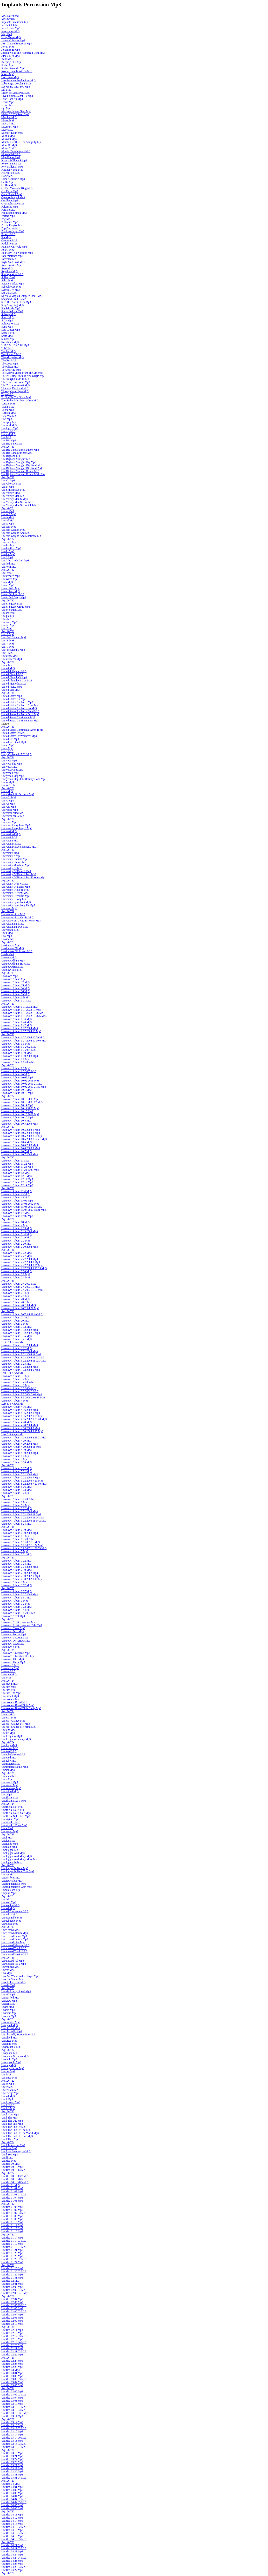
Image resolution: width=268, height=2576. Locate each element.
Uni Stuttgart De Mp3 (13, 489)
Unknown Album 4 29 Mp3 (16, 1440)
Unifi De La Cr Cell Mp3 (15, 560)
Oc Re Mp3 (7, 182)
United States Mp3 (11, 695)
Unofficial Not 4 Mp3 (13, 1809)
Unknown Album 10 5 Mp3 (16, 1120)
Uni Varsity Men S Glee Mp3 (17, 502)
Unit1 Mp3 (7, 652)
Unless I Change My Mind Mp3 (18, 1726)
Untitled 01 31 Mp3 (12, 2277)
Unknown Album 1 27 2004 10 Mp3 (21, 1031)
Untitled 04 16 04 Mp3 (13, 2533)
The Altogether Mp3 (12, 357)
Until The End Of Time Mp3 (17, 2136)
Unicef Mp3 (8, 520)
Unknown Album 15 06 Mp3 (17, 1200)
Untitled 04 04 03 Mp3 (13, 2502)
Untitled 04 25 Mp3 (12, 2560)
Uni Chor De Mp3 (11, 483)
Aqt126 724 (7, 1649)
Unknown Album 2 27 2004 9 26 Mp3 (22, 1265)
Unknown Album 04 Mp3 (15, 988)
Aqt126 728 (7, 1034)
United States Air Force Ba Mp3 (19, 708)
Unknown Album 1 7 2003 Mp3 (18, 1071)
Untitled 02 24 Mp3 (12, 2360)
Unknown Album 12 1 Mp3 (16, 1175)
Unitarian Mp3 (9, 655)
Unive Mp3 (7, 800)
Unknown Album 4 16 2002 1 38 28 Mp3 (24, 1419)
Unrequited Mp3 (10, 1966)
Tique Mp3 (7, 394)
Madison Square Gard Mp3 (16, 111)
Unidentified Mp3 (11, 548)
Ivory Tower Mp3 (11, 37)
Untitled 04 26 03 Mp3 (13, 2566)
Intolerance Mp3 (10, 31)
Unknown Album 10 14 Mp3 (17, 1105)
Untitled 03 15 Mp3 (12, 2431)
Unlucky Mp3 (9, 1760)
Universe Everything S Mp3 (16, 828)
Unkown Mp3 (9, 1674)
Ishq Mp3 (6, 34)
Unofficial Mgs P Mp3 (13, 1800)
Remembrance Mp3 (12, 255)
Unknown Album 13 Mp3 (15, 1194)
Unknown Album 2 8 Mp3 (15, 1295)
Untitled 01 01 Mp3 (12, 2188)
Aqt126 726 (7, 1219)
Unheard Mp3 (9, 425)
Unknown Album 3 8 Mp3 (15, 1385)
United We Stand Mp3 (13, 742)
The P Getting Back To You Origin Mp (22, 375)
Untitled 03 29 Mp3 (12, 2468)
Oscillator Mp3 (9, 200)
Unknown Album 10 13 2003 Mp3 (20, 1099)
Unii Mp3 (6, 572)
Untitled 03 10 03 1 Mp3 (15, 2413)
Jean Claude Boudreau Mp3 (16, 43)
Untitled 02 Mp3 (10, 2280)
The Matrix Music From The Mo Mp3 (22, 372)
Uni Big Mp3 (8, 440)
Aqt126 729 (7, 911)
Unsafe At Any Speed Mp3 (16, 1991)
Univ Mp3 (7, 791)
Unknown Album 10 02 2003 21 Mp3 (22, 1083)
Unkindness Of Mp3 (12, 948)
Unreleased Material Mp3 (15, 1945)
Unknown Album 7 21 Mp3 (16, 1554)
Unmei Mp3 (8, 1769)
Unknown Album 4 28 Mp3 (16, 1422)
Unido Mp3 (7, 551)
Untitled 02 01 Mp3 (12, 2283)
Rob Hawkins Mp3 (11, 265)
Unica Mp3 (7, 517)
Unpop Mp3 (8, 1874)
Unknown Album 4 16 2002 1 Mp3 (20, 1412)
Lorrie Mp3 (7, 102)
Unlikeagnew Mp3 (11, 1736)
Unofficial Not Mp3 (12, 1806)
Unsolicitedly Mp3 (11, 2031)
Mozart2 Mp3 (8, 148)
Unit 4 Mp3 (7, 643)
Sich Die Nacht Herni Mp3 (16, 302)
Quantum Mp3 (9, 240)
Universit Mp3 (9, 837)
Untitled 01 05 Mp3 (12, 2200)
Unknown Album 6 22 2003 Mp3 (19, 1511)
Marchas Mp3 (9, 117)
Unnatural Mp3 (9, 1785)
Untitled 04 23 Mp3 (12, 2551)
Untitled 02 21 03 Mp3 (13, 2351)
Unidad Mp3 (8, 545)
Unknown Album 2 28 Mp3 (16, 1271)
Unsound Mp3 (9, 2043)
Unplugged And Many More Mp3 (19, 1859)
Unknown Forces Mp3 (13, 1634)
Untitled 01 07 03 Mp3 (13, 2213)
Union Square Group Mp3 (15, 606)
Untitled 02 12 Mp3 (12, 2333)
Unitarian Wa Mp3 (11, 659)
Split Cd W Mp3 (10, 323)
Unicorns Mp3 (9, 542)
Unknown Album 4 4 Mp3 (15, 1456)
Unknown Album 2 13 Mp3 (16, 1228)
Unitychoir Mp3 (10, 772)
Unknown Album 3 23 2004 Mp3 (19, 1366)
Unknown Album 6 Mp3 (14, 1502)
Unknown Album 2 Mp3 (14, 1225)
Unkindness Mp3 (10, 945)
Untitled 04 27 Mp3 (12, 2569)
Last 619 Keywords (12, 1342)
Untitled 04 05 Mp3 (12, 2505)
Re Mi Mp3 (7, 249)
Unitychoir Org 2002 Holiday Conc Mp (23, 779)
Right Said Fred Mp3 (13, 262)
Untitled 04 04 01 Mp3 (13, 2499)
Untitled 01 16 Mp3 (12, 2231)
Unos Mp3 (7, 1828)
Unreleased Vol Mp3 (12, 1960)
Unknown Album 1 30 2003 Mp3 (19, 1055)
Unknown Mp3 (9, 975)
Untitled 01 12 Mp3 (12, 2225)
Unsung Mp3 (8, 2065)
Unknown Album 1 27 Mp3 (16, 1025)
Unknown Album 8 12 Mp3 (16, 1585)
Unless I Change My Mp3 (15, 1723)
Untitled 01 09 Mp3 (12, 2219)
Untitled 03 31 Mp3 (12, 2474)
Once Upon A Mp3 (11, 194)
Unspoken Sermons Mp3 (15, 2056)
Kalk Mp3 (6, 58)
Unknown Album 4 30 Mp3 (16, 1449)
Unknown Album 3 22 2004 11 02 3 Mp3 (23, 1360)
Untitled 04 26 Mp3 (12, 2563)
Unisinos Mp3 (9, 622)
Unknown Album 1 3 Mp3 (15, 1043)
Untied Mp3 (8, 2096)
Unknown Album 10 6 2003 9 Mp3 (20, 1148)
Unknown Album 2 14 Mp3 (16, 1234)
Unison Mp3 (8, 625)
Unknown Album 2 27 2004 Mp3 (19, 1259)
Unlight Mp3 (8, 1729)
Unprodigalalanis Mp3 (13, 1883)
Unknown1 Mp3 (10, 1665)
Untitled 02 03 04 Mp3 (13, 2289)
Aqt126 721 (7, 2265)
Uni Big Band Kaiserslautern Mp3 (20, 449)
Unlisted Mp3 (8, 1751)
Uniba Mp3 (7, 511)
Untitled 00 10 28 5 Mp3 (15, 2182)
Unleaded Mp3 (9, 1683)
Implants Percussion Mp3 (15, 22)
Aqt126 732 (7, 538)
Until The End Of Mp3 (13, 2126)
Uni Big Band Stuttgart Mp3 (16, 452)
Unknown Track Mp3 (13, 1662)
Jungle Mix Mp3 (10, 55)
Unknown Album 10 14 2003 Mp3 (20, 1108)
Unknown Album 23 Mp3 (15, 1317)
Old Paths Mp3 (9, 191)
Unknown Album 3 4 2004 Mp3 (18, 1382)
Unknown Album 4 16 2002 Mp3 (19, 1409)
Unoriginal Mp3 (10, 1819)
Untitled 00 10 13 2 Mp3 (15, 2176)
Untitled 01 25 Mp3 (12, 2253)
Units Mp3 (7, 748)
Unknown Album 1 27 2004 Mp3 (19, 1028)
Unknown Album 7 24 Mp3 (16, 1563)
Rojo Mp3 (6, 268)
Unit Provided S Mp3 (13, 649)
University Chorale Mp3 (14, 859)
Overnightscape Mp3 (12, 203)
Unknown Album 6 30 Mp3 (16, 1529)
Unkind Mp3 (8, 939)
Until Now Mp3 (10, 2114)
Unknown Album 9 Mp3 (14, 1600)
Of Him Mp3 (8, 185)
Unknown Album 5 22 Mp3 (16, 1471)
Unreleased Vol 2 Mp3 (13, 1963)
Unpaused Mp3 (9, 1831)
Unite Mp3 (7, 665)
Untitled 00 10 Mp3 (12, 2166)
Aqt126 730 (7, 788)
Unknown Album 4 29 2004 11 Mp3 (21, 1446)
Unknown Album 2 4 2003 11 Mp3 (20, 1286)
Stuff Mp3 (7, 335)
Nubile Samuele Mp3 (13, 178)
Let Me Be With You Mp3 (15, 86)
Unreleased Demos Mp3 (14, 1939)
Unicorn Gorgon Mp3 (13, 529)
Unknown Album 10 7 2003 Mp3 (19, 1154)
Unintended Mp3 (10, 575)
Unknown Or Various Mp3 (16, 1640)
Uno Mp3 (6, 1794)
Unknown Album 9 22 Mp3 (16, 1606)
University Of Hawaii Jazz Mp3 (18, 874)
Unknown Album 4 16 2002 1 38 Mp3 (22, 1416)
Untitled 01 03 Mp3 (12, 2191)
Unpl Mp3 (7, 1837)
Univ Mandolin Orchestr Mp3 (17, 794)
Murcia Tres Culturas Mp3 (15, 151)
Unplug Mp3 (8, 1840)
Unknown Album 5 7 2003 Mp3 (18, 1499)
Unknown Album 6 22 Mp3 (16, 1508)
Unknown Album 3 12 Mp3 (16, 1326)
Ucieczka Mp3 (9, 415)
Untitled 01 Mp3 (10, 2185)
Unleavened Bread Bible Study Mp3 (21, 1708)
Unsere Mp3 (8, 2009)
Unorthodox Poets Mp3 (14, 1825)
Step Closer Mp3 (10, 329)
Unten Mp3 (7, 2083)
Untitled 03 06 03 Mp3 (13, 2394)
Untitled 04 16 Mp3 (12, 2529)
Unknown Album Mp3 (13, 979)
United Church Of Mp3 (14, 677)
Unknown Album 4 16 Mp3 (16, 1406)
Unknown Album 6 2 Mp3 (15, 1505)
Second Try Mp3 (10, 289)
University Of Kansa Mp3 (15, 886)
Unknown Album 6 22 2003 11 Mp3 (21, 1514)
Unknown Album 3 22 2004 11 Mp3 (21, 1354)
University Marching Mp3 (15, 865)
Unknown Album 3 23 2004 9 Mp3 (20, 1369)
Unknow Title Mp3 (11, 969)
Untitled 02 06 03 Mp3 (13, 2311)
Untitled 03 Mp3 (10, 2369)
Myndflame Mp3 (10, 157)
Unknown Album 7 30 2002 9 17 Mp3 (22, 1579)
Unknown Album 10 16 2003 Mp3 (20, 1114)
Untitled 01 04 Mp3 (12, 2197)
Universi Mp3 (9, 831)
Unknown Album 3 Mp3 (14, 1323)
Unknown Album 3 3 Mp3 (15, 1376)
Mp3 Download (10, 15)
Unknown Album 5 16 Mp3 (16, 1462)
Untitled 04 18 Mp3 (12, 2536)
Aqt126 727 (7, 1095)
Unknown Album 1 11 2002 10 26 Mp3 (22, 1012)
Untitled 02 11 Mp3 (12, 2329)
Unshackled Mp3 (10, 2022)
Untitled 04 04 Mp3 (12, 2496)
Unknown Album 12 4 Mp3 (16, 1191)
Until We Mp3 (9, 2148)
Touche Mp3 (8, 403)
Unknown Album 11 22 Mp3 (17, 1163)
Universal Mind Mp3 (12, 812)
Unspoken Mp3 (9, 2052)
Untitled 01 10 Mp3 (12, 2222)
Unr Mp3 (6, 1899)
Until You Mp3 (9, 2154)
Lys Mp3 (6, 108)
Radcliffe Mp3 (9, 243)
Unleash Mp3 (8, 1689)
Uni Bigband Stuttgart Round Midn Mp (23, 474)
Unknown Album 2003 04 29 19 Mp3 (22, 1314)
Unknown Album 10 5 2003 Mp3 (19, 1123)
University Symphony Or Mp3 (18, 905)
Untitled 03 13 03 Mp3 (13, 2428)
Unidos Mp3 (8, 554)
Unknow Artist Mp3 (12, 966)
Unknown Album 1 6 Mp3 (15, 1059)
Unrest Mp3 (8, 1969)
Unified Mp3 (8, 563)
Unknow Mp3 (9, 957)
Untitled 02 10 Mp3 (12, 2323)
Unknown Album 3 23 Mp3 (16, 1363)
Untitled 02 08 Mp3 (12, 2317)
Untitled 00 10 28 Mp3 (13, 2179)
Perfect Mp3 (8, 215)
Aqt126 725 (7, 1465)
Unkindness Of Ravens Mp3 (16, 951)
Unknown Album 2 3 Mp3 (15, 1274)
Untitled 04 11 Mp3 (12, 2514)
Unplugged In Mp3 (11, 1862)
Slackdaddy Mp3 (10, 308)
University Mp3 (10, 852)
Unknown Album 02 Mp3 (15, 982)
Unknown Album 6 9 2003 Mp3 (18, 1539)
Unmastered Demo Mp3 (14, 1766)
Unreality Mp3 (9, 1914)
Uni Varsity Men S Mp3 (14, 498)
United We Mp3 (10, 739)
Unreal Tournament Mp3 (15, 1911)
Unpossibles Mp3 (11, 1877)
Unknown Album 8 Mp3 (14, 1582)
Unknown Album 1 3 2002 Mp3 (18, 1046)
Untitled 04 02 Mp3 (12, 2489)
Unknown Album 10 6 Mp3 (16, 1142)
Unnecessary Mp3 (11, 1788)
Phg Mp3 (6, 218)
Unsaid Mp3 (8, 1994)
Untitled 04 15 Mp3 (12, 2523)
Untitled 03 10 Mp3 (12, 2403)
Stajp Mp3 (7, 326)
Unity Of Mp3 (9, 760)
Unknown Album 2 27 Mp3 (16, 1255)
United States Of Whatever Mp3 (19, 735)
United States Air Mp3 (13, 699)
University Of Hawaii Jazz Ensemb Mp (22, 877)
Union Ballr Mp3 (10, 588)
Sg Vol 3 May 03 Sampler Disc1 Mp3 (22, 295)
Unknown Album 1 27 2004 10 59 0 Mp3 (24, 1040)
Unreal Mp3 (8, 1908)
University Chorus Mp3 (14, 862)
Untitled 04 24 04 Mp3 (13, 2557)
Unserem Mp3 (9, 2012)
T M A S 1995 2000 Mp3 (15, 345)
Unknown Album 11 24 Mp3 (17, 1166)
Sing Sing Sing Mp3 (12, 305)
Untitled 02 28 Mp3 (12, 2366)
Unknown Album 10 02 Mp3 (17, 1077)
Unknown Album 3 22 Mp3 (16, 1348)
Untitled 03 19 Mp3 (12, 2453)
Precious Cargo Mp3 (12, 231)
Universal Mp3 (9, 809)
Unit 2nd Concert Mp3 (13, 637)
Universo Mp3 (9, 908)
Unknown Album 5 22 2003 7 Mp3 (20, 1477)
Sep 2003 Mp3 (9, 292)
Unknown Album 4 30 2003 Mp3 (19, 1452)
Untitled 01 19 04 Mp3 (13, 2246)
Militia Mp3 (8, 135)
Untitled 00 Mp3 (10, 2163)
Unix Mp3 (7, 932)
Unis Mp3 (6, 619)
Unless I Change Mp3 (13, 1720)
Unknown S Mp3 (10, 1646)
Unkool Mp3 (8, 1671)
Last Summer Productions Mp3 (18, 80)
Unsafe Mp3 (8, 1985)
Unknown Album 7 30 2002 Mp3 (19, 1572)
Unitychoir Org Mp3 (12, 775)
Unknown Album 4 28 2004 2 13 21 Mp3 (24, 1437)
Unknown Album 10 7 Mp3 (16, 1151)
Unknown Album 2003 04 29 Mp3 (20, 1308)
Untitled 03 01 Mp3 (12, 2373)
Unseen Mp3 (8, 2003)
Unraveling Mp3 (10, 1905)
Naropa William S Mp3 (14, 160)
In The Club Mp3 (10, 25)
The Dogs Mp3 (9, 363)
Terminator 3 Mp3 (11, 354)
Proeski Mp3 (8, 234)
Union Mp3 (7, 585)
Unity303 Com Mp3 (12, 769)
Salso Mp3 (7, 280)
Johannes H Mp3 (10, 49)
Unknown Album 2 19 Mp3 (16, 1237)
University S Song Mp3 (14, 899)
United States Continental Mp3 (18, 717)
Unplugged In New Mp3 (14, 1868)
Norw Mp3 (7, 175)
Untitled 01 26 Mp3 (12, 2256)
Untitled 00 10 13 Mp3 (13, 2169)
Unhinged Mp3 (9, 428)
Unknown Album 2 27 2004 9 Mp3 (20, 1262)
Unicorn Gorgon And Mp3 (15, 532)
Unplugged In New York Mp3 (17, 1871)
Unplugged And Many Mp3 (16, 1856)
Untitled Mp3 (8, 2160)
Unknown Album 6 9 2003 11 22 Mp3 (22, 1545)
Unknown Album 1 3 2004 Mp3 (18, 1049)
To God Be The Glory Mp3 (16, 397)
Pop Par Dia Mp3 (11, 228)
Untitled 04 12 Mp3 (12, 2517)
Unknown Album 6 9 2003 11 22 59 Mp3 (23, 1548)
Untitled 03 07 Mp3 (12, 2397)
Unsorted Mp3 (9, 2040)
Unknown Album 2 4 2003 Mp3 (18, 1283)
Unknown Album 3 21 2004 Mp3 (19, 1345)
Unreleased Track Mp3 (13, 1948)
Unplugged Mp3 (10, 1849)
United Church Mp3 (12, 674)
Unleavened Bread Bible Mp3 (17, 1705)
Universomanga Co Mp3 (14, 926)
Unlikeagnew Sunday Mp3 (16, 1739)
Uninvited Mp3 (9, 578)
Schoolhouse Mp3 (11, 286)
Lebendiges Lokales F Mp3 (16, 83)
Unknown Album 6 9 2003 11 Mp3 (20, 1542)
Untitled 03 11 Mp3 (12, 2416)
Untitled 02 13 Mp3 (12, 2339)
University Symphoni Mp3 (16, 902)
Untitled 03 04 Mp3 (12, 2382)
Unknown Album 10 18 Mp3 (17, 1117)
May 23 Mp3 (8, 123)
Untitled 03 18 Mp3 (12, 2440)
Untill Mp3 (7, 2157)
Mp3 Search (8, 18)
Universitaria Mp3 (11, 843)
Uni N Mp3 (7, 486)
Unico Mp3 (7, 523)
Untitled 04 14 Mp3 (12, 2520)
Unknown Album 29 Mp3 (15, 1320)
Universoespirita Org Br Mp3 (17, 917)
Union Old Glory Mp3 (13, 597)
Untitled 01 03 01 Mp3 (13, 2194)
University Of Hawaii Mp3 (16, 871)
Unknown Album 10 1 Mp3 (16, 1089)
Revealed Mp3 (9, 258)
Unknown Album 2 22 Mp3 (16, 1252)
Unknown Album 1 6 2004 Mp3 (18, 1062)
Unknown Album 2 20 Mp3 (16, 1243)
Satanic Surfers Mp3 (12, 283)
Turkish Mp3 (8, 412)
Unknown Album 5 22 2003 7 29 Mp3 (22, 1480)
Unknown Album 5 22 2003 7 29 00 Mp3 (24, 1483)
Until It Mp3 (8, 2108)
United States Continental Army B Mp (22, 729)
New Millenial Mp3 (12, 166)
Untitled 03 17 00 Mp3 (13, 2437)
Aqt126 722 (7, 2049)
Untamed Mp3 (9, 2077)
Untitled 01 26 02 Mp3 (13, 2259)
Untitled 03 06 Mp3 (12, 2391)
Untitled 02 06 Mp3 (12, 2308)
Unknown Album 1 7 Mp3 (15, 1068)
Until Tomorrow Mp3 (13, 2145)
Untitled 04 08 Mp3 (12, 2508)
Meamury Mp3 (9, 126)
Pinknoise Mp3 (9, 222)
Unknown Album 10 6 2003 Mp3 (19, 1145)
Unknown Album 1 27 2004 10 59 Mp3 (23, 1037)
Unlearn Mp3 (8, 1686)
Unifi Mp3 (7, 557)
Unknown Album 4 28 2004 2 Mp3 (20, 1428)
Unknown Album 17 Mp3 (15, 1212)
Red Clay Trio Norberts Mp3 (17, 252)
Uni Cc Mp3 (8, 480)
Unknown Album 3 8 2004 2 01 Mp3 (21, 1394)
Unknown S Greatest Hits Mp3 (18, 1656)
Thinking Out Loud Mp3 (15, 388)
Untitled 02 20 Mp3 (12, 2345)
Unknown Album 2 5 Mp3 (15, 1292)
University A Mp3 (11, 855)
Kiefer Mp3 (7, 65)
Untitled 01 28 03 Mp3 (13, 2271)
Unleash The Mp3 (11, 1692)
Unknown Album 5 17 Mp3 (16, 1468)
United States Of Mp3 (13, 732)
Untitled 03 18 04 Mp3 (13, 2446)
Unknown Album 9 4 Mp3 (15, 1609)
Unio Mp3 (7, 582)
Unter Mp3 (7, 2086)
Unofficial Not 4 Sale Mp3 (16, 1812)
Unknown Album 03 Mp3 (15, 985)
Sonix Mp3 (7, 317)
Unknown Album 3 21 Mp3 (16, 1339)
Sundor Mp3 (8, 338)
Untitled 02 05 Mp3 (12, 2302)
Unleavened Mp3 (10, 1699)
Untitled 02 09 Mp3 (12, 2320)
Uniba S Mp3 (8, 514)
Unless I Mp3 (8, 1717)
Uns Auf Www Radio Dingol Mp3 (20, 1976)
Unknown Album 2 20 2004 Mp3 (19, 1246)
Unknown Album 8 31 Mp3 (16, 1597)
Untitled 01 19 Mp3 (12, 2243)
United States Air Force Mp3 (17, 702)
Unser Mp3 (7, 2006)
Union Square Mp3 (11, 603)
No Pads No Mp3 (11, 172)
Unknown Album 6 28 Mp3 (16, 1523)
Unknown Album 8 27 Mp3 (16, 1591)
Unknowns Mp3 (10, 1668)
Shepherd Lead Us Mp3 (14, 298)
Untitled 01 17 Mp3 (12, 2237)
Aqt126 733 (7, 446)
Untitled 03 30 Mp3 (12, 2471)
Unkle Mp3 (7, 954)
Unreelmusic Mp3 (11, 1920)
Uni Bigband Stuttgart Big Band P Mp (22, 468)
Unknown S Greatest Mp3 (15, 1652)
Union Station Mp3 (12, 609)
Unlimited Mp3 (9, 1748)
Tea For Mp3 (8, 351)
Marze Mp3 (7, 120)
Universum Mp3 (10, 929)
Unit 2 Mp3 (7, 634)
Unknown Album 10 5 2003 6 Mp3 (20, 1129)
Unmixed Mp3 (9, 1776)
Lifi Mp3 (6, 89)
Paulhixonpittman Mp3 (14, 212)
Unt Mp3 (6, 2074)
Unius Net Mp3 (9, 785)
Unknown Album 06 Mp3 (15, 991)
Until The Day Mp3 (12, 2120)
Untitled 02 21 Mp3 (12, 2348)
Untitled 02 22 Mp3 (12, 2354)
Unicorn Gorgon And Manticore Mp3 (21, 535)
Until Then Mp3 (10, 2139)
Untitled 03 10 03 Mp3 (13, 2409)
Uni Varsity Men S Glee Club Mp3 (20, 505)
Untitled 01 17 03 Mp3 (13, 2240)
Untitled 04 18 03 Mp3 (13, 2539)
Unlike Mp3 (8, 1732)
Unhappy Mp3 (9, 422)
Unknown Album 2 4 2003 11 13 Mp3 (22, 1289)
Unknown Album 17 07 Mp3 (17, 1215)
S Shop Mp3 (8, 277)
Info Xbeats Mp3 (10, 28)
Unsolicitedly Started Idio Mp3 (18, 2034)
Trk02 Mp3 (7, 409)
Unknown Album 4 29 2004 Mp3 (19, 1443)
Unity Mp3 (7, 751)
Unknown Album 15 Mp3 (15, 1197)
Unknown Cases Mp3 (13, 1628)
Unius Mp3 (7, 782)
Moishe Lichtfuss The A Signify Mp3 (21, 142)
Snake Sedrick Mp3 (12, 311)
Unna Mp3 (7, 1779)
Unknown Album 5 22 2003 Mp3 (19, 1474)
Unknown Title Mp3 (12, 1659)
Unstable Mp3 (9, 2059)
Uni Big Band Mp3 (11, 443)
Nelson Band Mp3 (11, 163)
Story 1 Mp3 (8, 332)
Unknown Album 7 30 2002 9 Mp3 (20, 1576)
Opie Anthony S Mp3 (13, 197)
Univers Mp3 (8, 806)
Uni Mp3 (6, 437)
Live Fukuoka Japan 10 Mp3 (17, 95)
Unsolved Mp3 (9, 2037)
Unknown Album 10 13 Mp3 (17, 1092)
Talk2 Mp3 (7, 348)
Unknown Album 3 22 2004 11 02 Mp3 (22, 1357)
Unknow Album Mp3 (13, 960)
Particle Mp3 (8, 209)
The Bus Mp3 (8, 360)
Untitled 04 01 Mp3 (12, 2486)
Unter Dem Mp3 (10, 2089)
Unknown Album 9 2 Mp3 (15, 1603)
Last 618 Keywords (12, 1403)
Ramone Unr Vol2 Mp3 (14, 246)
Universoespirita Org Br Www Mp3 (21, 920)
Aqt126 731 (7, 662)
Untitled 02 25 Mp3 (12, 2363)
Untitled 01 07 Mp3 (12, 2209)
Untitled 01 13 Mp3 (12, 2228)
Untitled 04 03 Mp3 (12, 2493)
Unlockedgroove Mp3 (13, 1754)
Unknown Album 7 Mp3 (14, 1551)
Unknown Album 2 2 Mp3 (15, 1240)
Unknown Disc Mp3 (12, 1631)
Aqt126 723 (7, 1834)
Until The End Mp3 (12, 2123)
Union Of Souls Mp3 (12, 594)
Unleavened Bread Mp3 (14, 1702)
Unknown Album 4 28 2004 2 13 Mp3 (22, 1431)
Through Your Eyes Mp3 (15, 391)
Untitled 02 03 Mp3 (12, 2286)
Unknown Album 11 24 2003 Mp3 (20, 1169)
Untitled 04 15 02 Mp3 (13, 2526)
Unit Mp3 (6, 628)
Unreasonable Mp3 (11, 1917)
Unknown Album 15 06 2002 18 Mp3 (22, 1206)
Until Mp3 (7, 2099)
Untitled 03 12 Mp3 (12, 2422)
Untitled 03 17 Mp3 (12, 2434)
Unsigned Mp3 (9, 2025)
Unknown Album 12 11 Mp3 (17, 1179)
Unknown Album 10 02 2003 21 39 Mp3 (23, 1086)
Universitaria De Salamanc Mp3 (19, 846)
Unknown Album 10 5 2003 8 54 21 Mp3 (24, 1139)
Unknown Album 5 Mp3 (14, 1459)
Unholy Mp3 (8, 431)
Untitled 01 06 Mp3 (12, 2206)
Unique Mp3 (8, 615)
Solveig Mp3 (8, 314)
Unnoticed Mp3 (10, 1791)
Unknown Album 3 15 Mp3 (16, 1336)
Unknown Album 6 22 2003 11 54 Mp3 (22, 1517)
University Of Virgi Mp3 (15, 892)
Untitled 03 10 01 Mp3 (13, 2406)
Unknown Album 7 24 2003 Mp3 (19, 1566)
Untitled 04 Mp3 (10, 2483)
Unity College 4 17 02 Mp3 (16, 754)
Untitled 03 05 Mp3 (12, 2385)
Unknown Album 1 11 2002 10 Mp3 (21, 1009)
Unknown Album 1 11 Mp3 (16, 1000)
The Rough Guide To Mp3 (15, 378)
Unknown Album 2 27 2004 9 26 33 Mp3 (24, 1268)
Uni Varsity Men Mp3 (13, 495)
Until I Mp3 (7, 2105)
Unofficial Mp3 (9, 1797)
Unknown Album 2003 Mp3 (16, 1302)
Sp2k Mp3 (7, 320)
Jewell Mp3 (7, 46)
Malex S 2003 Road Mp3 (15, 114)
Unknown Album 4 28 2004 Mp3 (19, 1425)
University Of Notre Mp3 (15, 889)
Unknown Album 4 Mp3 (14, 1400)
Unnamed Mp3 (9, 1782)
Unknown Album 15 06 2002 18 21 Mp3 (23, 1209)
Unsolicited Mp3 (10, 2028)
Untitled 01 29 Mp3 (12, 2274)
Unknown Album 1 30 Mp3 (16, 1052)
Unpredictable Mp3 (12, 1880)
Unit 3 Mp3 (7, 640)
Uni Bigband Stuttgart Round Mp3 (20, 471)
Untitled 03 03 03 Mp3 (13, 2379)
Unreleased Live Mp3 (13, 1942)
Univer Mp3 (8, 803)
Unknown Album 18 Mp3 (15, 1222)
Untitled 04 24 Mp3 (12, 2554)
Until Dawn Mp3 (10, 2102)
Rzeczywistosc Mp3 (12, 274)
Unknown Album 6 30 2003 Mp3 (19, 1532)
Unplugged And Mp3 (13, 1852)
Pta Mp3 (6, 237)
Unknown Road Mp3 (12, 1643)
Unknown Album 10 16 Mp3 (17, 1111)
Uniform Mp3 (9, 566)
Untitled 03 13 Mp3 (12, 2425)
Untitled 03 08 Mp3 (12, 2400)
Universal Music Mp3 (13, 815)
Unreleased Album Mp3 (14, 1932)
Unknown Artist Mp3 (13, 1616)
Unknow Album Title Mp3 (15, 963)
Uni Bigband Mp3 (11, 455)
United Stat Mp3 (10, 689)
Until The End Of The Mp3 (16, 2129)
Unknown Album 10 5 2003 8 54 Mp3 (22, 1135)
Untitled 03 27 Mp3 (12, 2465)
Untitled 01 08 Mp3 (12, 2216)
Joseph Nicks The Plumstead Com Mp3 (23, 52)
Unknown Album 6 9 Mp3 (15, 1536)
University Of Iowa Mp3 (15, 883)
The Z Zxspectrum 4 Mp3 (15, 385)
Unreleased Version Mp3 (15, 1954)
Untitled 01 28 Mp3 (12, 2268)
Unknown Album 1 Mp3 (14, 997)
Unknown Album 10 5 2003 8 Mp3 (20, 1132)
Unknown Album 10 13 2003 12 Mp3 (22, 1102)
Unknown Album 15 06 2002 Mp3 (20, 1203)
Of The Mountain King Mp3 (16, 188)
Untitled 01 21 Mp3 (12, 2249)
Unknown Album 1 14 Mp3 (16, 1019)
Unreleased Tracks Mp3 (14, 1951)
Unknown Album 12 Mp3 (15, 1172)
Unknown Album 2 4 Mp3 (15, 1277)
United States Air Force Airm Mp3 (20, 705)
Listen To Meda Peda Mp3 (15, 92)
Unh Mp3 (6, 418)
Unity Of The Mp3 (11, 763)
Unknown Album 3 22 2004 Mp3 (19, 1351)
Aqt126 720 (7, 2480)
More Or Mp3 (9, 145)
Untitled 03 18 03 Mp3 (13, 2443)
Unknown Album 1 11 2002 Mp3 (19, 1006)
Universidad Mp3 (11, 834)
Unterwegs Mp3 (10, 2093)
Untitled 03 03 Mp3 (12, 2376)
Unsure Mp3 (8, 2071)
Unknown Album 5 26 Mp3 (16, 1486)
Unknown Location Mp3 (14, 1637)
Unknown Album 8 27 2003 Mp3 (19, 1594)
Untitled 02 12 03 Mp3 (13, 2336)
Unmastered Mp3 (11, 1763)
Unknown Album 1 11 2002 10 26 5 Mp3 (23, 1015)
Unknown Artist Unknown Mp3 (18, 1622)
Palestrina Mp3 (9, 206)
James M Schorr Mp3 (13, 40)
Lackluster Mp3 (10, 77)
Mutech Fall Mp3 (11, 154)
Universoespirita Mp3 (13, 914)
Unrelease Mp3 (9, 1923)
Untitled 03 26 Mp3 (12, 2462)
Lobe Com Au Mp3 (12, 98)
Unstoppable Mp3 (11, 2062)
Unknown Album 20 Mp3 (15, 1299)
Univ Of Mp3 (8, 797)
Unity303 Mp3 (9, 766)
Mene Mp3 (7, 129)
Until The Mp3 (9, 2117)
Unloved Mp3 (9, 1757)
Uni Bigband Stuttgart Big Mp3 (18, 462)
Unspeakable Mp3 (11, 2046)
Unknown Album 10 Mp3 (15, 1074)
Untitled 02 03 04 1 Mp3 (15, 2293)
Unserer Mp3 (8, 2016)
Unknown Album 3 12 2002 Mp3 (19, 1329)
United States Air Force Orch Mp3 (20, 714)
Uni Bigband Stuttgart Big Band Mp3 (21, 465)
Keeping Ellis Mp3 (11, 62)
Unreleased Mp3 (10, 1929)
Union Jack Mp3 (10, 591)
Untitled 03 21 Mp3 (12, 2456)
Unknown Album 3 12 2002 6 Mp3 (20, 1332)
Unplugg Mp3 (9, 1846)
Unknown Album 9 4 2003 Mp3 (18, 1612)
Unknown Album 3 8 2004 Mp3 (18, 1388)
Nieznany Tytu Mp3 (12, 169)
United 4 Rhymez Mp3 (13, 671)
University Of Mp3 (11, 868)
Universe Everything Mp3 (15, 825)
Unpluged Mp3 (9, 1843)
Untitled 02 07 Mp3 (12, 2314)
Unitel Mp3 (7, 745)
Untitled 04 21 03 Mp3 (13, 2548)
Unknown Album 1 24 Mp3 (16, 1022)
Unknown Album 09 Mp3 (15, 994)
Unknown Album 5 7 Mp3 (15, 1492)
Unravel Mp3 (8, 1902)
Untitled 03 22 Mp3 (12, 2459)
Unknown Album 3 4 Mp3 (15, 1379)
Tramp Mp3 (7, 406)
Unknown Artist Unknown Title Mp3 (21, 1625)
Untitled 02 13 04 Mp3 (13, 2342)
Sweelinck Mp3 (10, 342)
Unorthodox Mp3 (11, 1822)
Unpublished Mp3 (11, 1889)
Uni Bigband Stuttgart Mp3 (16, 458)
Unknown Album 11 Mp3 (15, 1160)
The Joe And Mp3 (11, 369)
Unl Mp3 (6, 1677)
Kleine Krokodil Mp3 (13, 68)
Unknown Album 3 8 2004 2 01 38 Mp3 (23, 1397)
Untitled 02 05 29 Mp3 (13, 2305)
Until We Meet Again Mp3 (16, 2151)
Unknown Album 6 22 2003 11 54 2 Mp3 (23, 1520)
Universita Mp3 (10, 840)
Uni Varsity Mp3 (10, 492)
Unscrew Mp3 (9, 2000)
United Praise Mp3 (11, 686)
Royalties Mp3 (9, 271)
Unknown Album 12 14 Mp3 (17, 1185)
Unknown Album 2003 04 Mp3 (18, 1305)
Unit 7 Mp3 (7, 646)
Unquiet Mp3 (8, 1892)
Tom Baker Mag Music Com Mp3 (20, 400)
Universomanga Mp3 (13, 923)
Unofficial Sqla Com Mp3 (15, 1816)
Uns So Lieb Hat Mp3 (13, 1982)
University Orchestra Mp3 (15, 895)
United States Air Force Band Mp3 (20, 711)
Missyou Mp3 (9, 138)
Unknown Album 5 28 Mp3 (16, 1489)
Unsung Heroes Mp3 (12, 2068)
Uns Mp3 (6, 1972)
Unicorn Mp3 (8, 526)
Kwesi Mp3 (7, 74)
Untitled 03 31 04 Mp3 (13, 2477)
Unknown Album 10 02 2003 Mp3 (20, 1080)
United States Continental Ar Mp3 (20, 720)
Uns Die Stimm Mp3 (12, 1979)
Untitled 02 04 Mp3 (12, 2299)
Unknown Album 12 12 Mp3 (17, 1182)
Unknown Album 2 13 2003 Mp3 (19, 1231)
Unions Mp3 (8, 612)
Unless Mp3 (8, 1714)
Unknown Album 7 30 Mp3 (16, 1569)
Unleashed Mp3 (10, 1696)
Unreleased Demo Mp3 (14, 1936)
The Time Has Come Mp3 (15, 382)
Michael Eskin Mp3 (12, 132)
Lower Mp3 (7, 105)
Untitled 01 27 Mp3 (12, 2262)
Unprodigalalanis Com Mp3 (16, 1886)
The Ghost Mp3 (10, 366)
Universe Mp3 (9, 822)
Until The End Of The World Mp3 (20, 2133)
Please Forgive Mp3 (12, 225)
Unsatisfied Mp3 (10, 1997)
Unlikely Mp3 (9, 1745)
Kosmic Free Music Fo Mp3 (16, 71)
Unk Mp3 (6, 935)
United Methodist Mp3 (13, 683)
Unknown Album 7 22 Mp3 (16, 1560)
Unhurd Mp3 (8, 434)
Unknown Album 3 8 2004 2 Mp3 (19, 1391)
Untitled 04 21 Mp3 (12, 2545)
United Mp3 (8, 668)
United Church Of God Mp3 (16, 680)
